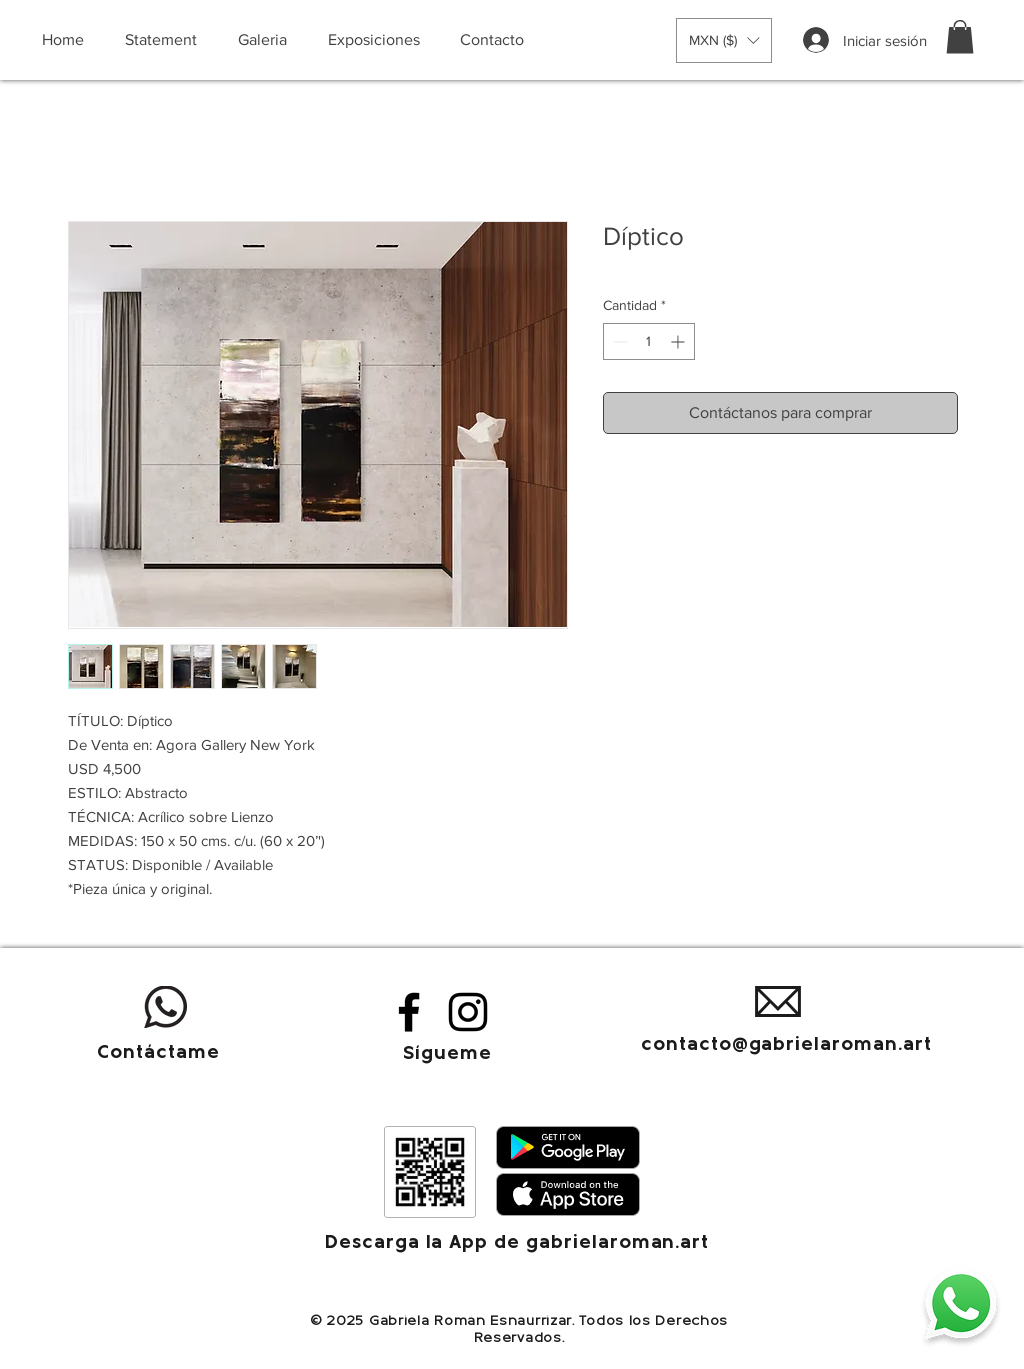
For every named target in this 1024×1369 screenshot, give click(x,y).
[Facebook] (409, 1012)
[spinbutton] (649, 341)
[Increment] (679, 341)
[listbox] (724, 40)
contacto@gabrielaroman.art (786, 1045)
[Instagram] (468, 1012)
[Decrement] (618, 341)
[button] (724, 40)
